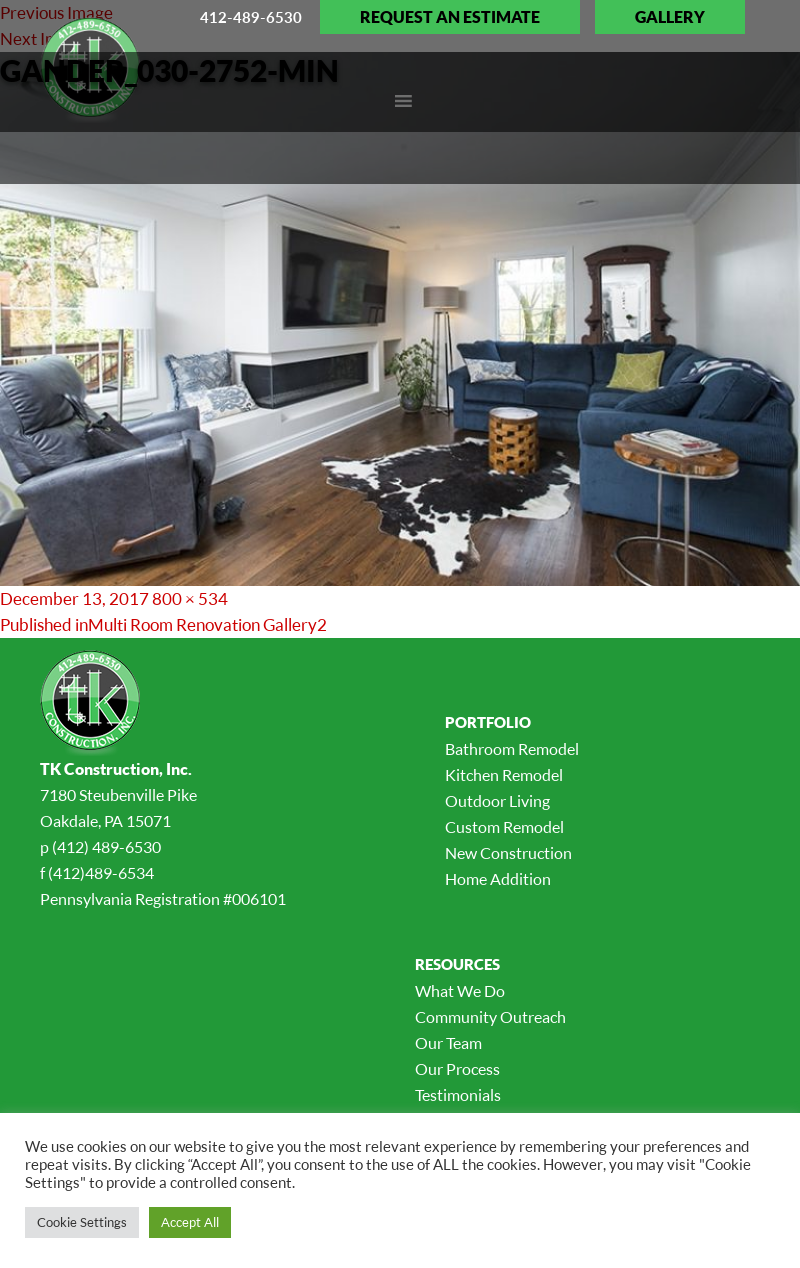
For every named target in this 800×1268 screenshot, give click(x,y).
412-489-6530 (251, 17)
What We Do (460, 991)
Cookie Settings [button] (82, 1222)
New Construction (508, 853)
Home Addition (498, 879)
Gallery (670, 17)
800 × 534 (190, 598)
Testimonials (458, 1095)
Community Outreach (490, 1017)
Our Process (457, 1069)
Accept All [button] (190, 1222)
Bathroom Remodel (512, 749)
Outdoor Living (497, 801)
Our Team (448, 1043)
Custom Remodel (504, 827)
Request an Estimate (450, 17)
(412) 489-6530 (106, 847)
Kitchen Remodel (504, 775)
